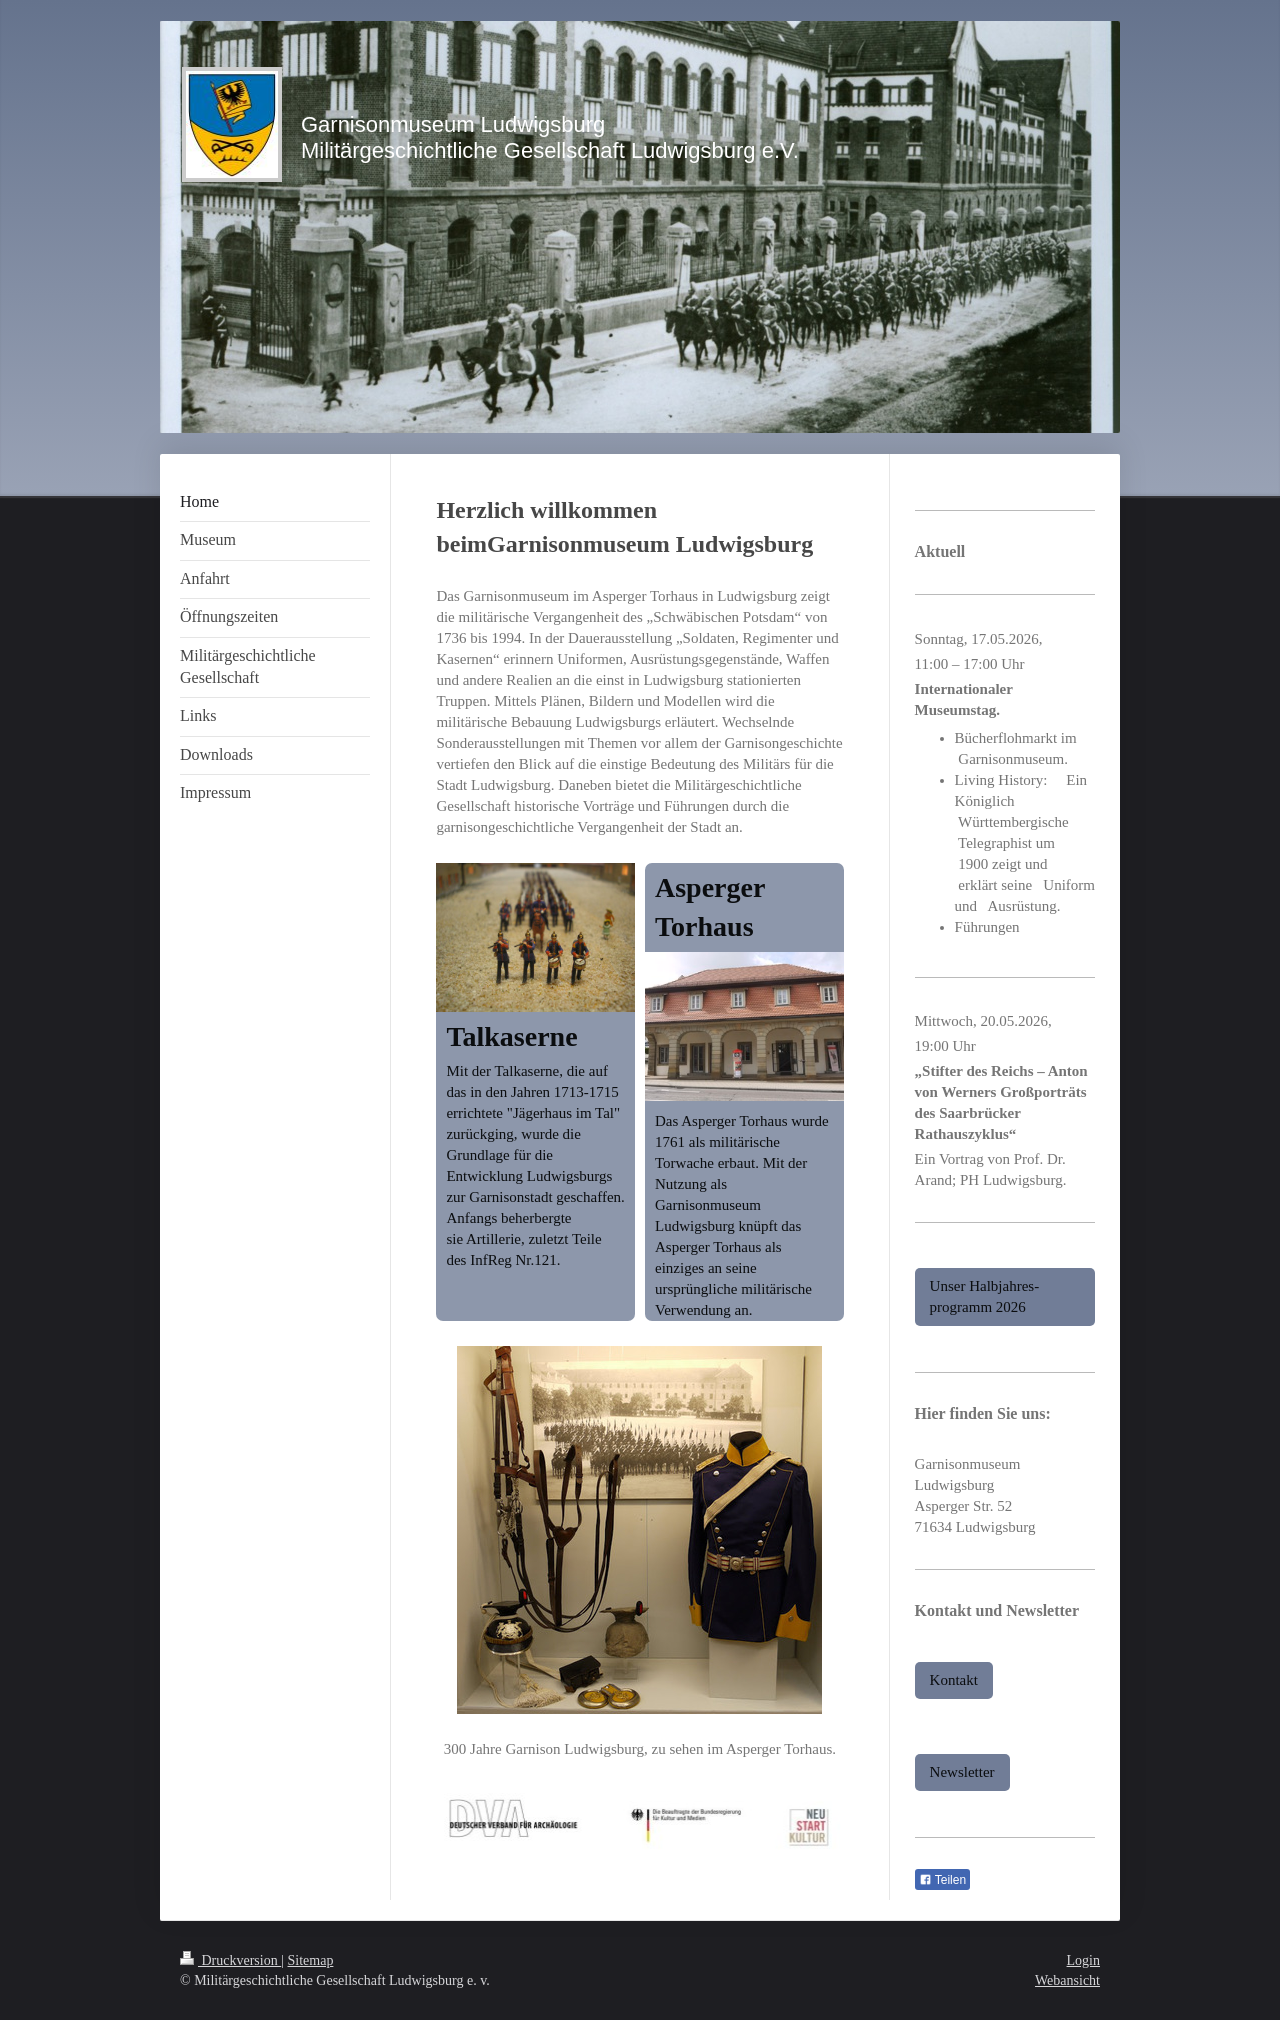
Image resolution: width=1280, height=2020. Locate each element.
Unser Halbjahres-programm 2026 (985, 1296)
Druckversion (230, 1960)
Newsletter (962, 1772)
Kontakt (954, 1680)
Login (1083, 1960)
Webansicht (1067, 1980)
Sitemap (311, 1960)
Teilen (942, 1880)
